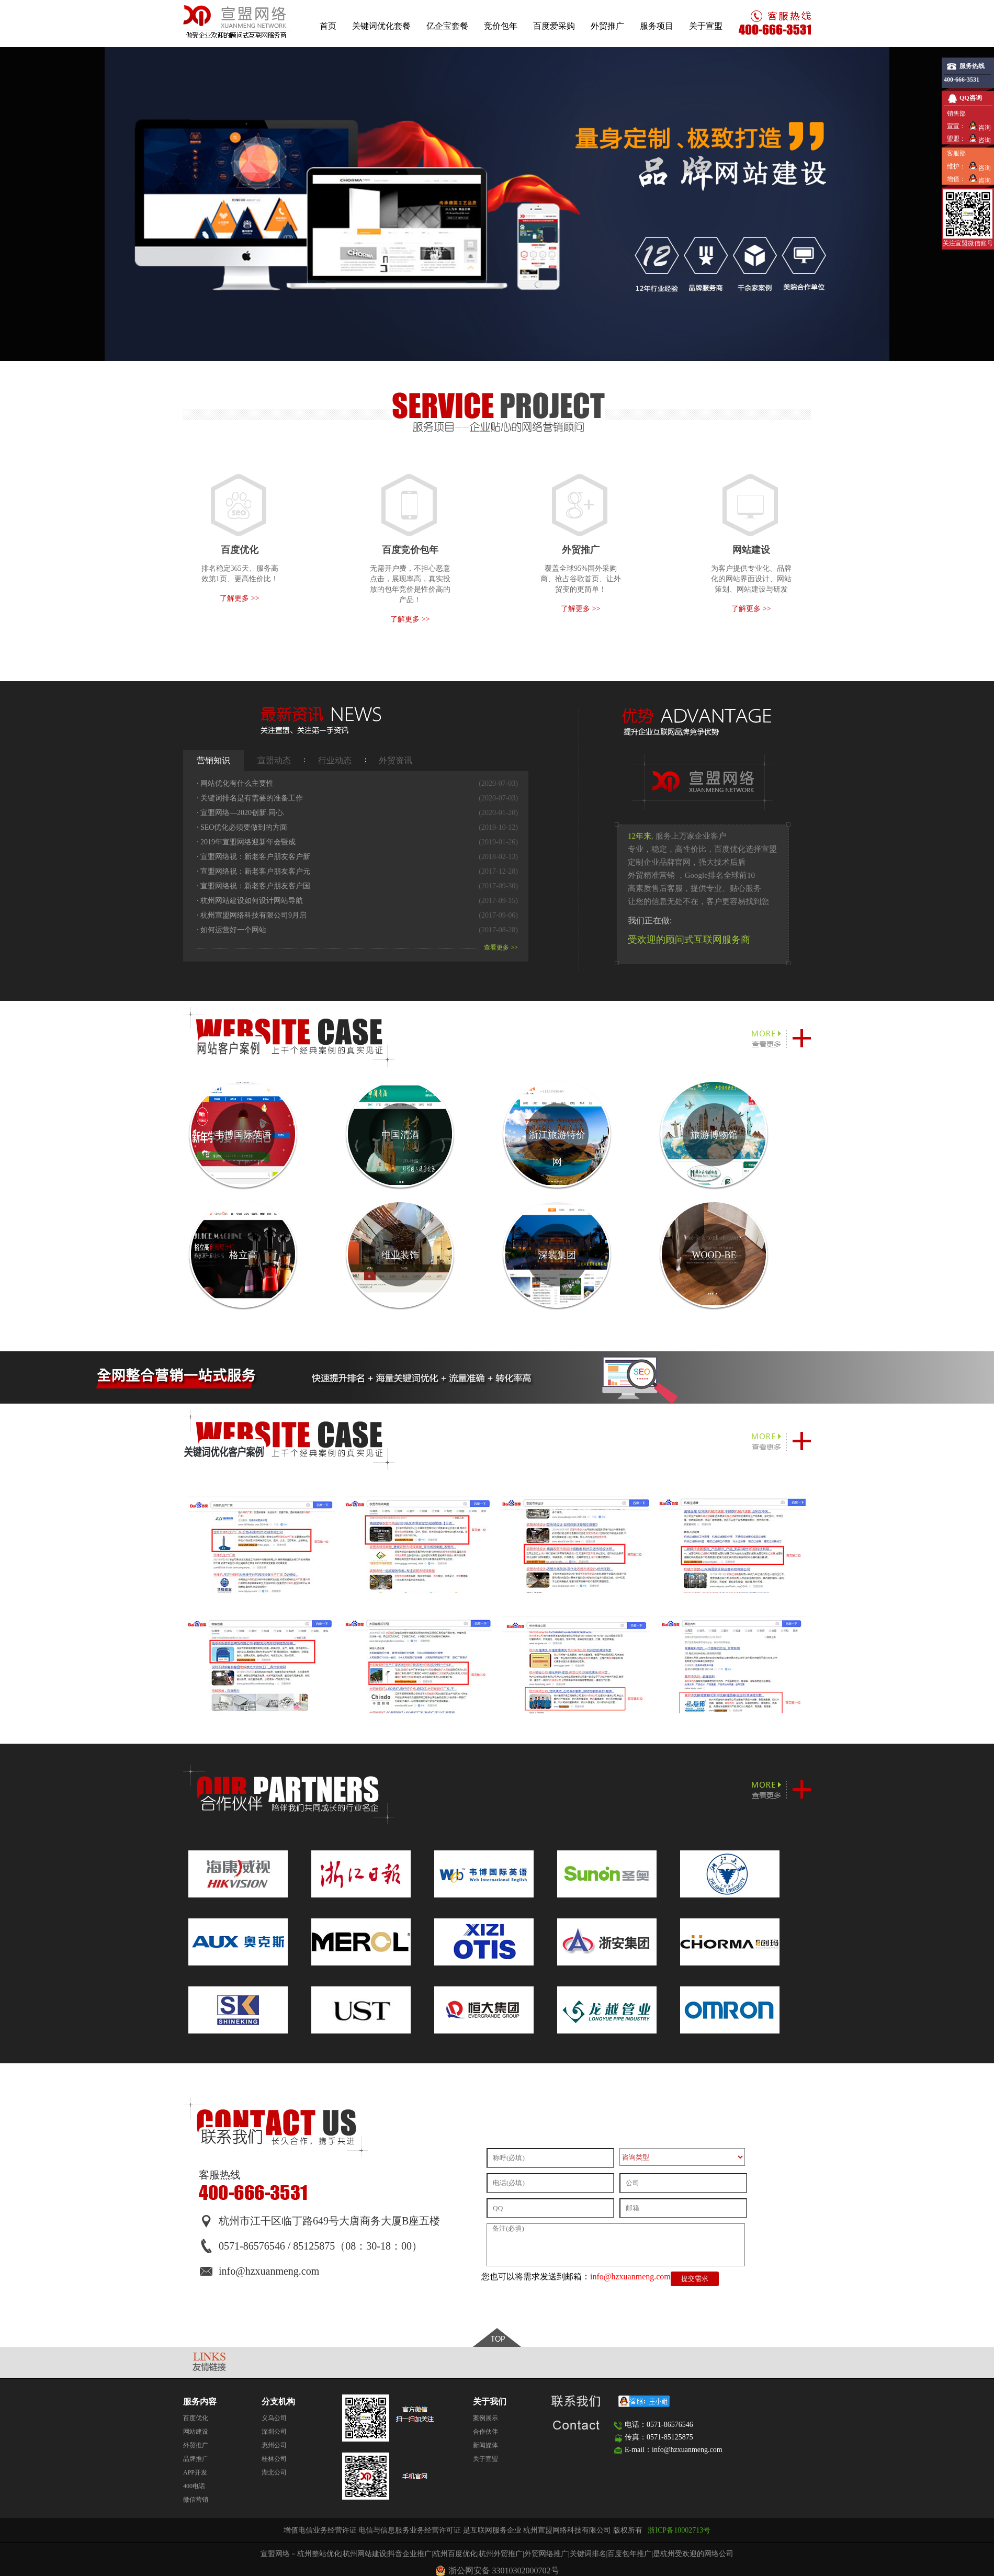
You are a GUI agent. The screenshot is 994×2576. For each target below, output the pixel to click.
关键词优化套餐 (381, 25)
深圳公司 (274, 2431)
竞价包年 (500, 25)
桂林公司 (274, 2458)
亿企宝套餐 (447, 25)
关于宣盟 (705, 25)
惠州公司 (274, 2445)
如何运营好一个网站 (231, 930)
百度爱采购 (554, 25)
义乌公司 (274, 2418)
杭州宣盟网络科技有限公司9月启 (252, 915)
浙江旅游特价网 (557, 1147)
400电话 (194, 2486)
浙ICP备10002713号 (679, 2530)
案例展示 (485, 2418)
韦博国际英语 (243, 1134)
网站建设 (195, 2431)
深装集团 (557, 1255)
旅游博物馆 (714, 1134)
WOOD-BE (714, 1255)
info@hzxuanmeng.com (630, 2276)
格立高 (243, 1255)
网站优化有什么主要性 (235, 783)
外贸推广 (607, 25)
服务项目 (656, 25)
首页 (328, 25)
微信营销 (195, 2499)
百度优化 (195, 2418)
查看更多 (501, 947)
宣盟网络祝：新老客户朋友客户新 (253, 857)
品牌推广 (195, 2458)
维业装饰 (400, 1255)
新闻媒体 (485, 2445)
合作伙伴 (485, 2431)
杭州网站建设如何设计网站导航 (250, 901)
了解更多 (239, 598)
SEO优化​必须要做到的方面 (242, 827)
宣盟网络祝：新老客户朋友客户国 (253, 886)
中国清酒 (400, 1134)
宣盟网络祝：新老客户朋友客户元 (253, 871)
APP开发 (195, 2472)
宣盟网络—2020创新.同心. (241, 813)
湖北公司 (274, 2472)
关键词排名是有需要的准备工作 (250, 798)
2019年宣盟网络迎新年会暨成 (246, 842)
